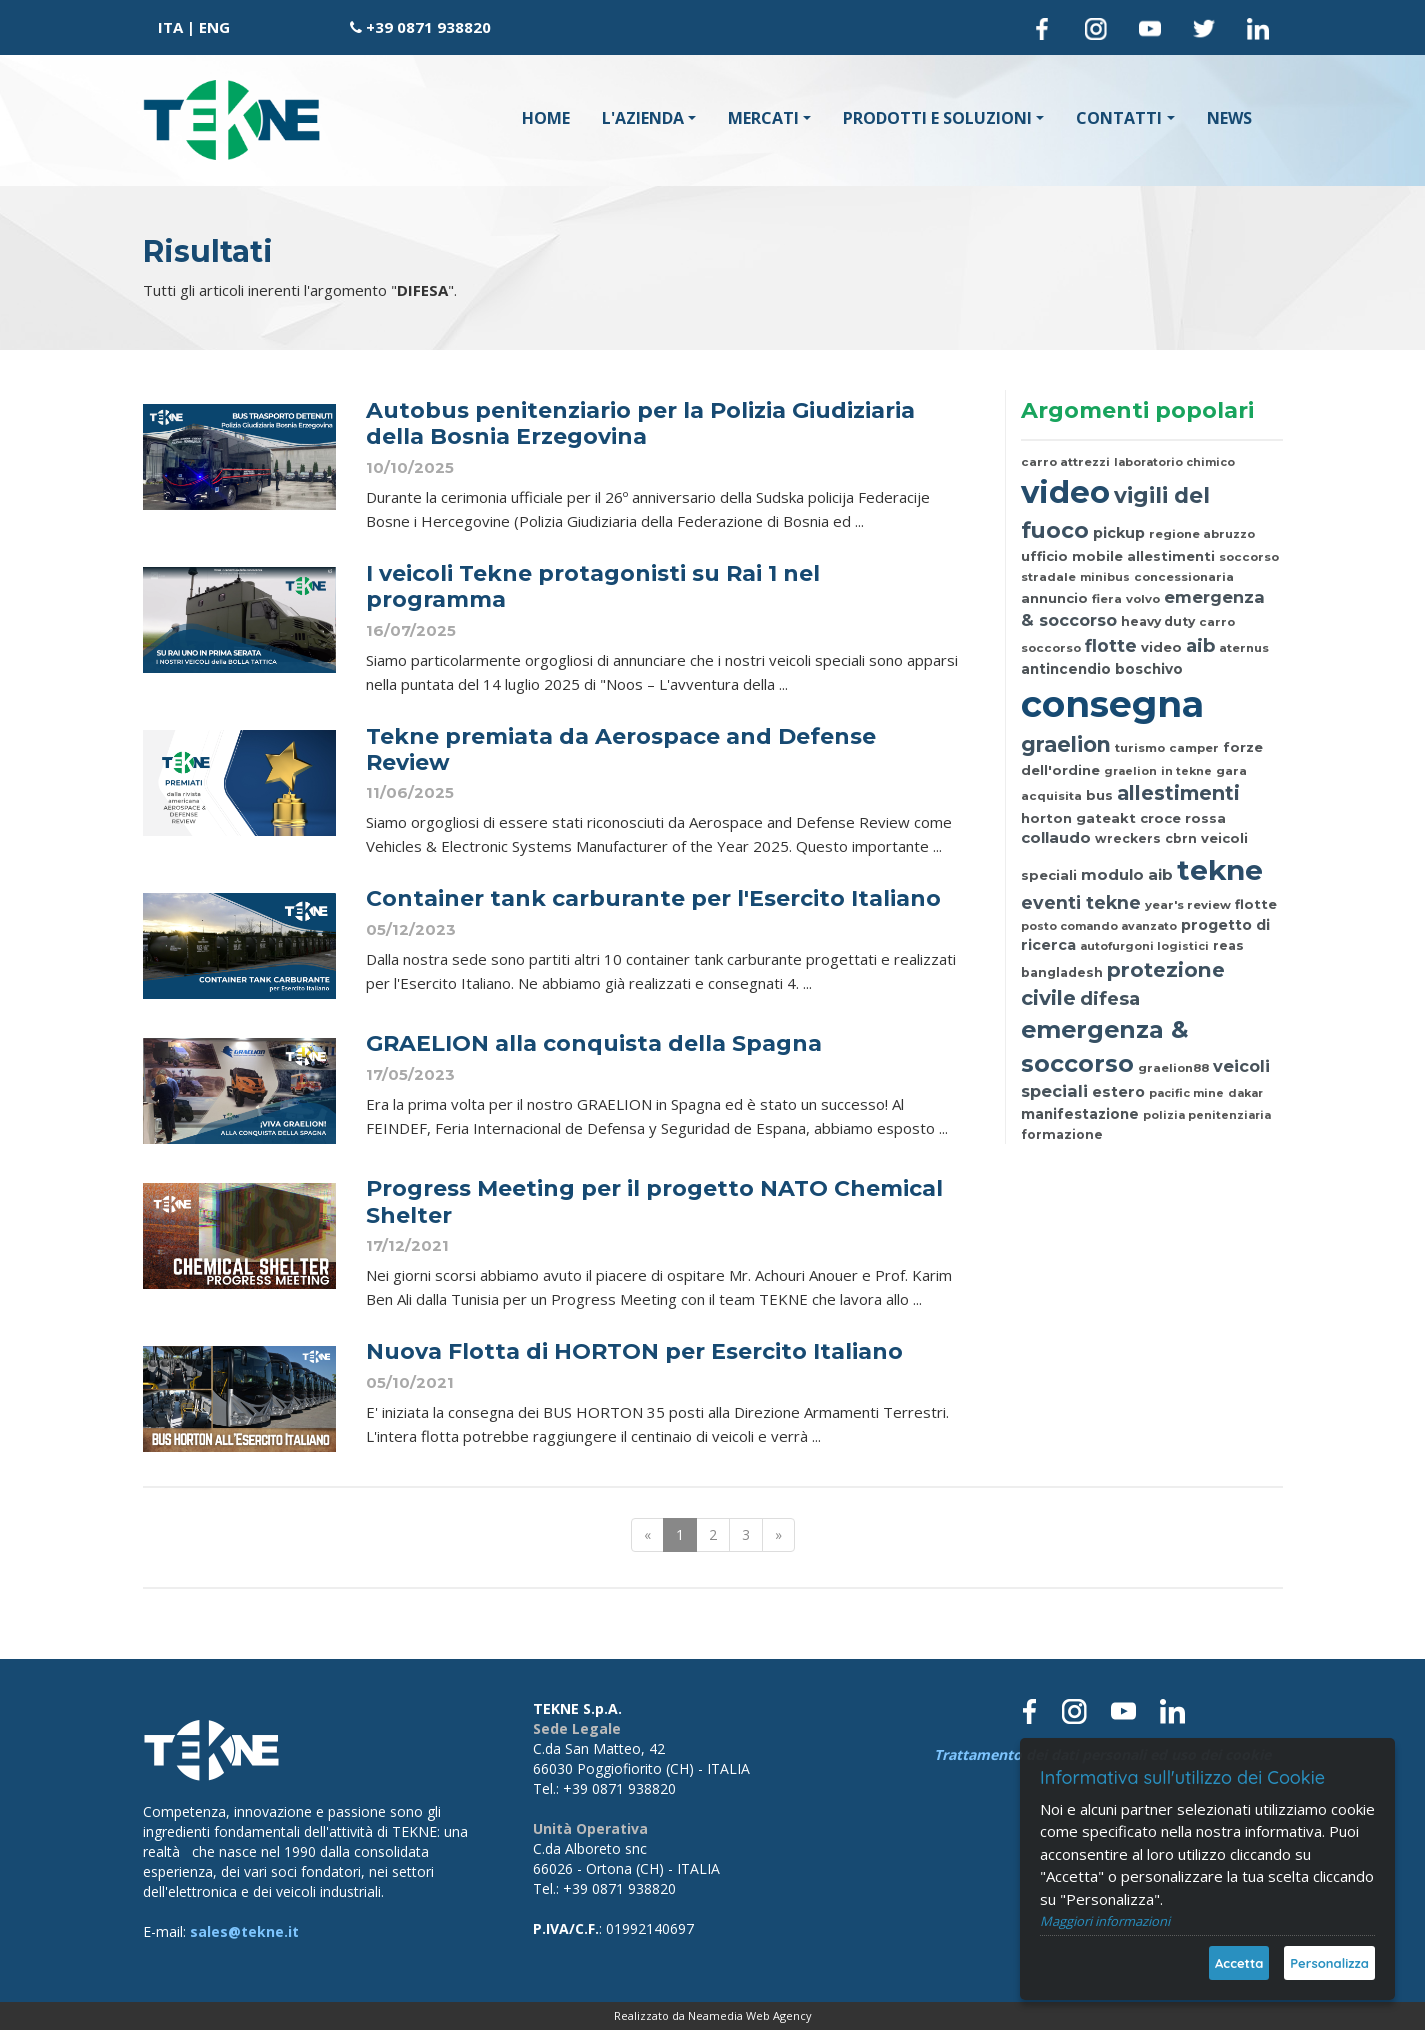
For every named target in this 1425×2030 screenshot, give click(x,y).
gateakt (1106, 818)
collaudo (1056, 838)
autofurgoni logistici (1144, 946)
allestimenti (1171, 556)
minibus (1105, 577)
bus (1099, 795)
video (1065, 492)
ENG (214, 27)
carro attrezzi (1065, 462)
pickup (1119, 533)
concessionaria (1184, 577)
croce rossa (1183, 818)
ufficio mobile (1072, 556)
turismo (1140, 748)
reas (1228, 945)
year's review (1188, 905)
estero (1118, 1092)
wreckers (1128, 838)
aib (1200, 645)
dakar (1245, 1093)
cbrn (1181, 838)
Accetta (1239, 1963)
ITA (170, 27)
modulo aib (1127, 875)
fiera (1107, 599)
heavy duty (1158, 621)
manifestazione (1080, 1114)
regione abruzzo (1202, 534)
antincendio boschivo (1102, 669)
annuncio (1054, 598)
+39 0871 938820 (428, 27)
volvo (1143, 599)
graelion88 (1173, 1068)
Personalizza (1329, 1963)
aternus (1244, 648)
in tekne (1186, 771)
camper (1194, 748)
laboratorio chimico (1174, 462)
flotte (1111, 645)
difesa (1110, 998)
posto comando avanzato (1099, 926)
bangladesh (1062, 972)
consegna (1112, 704)
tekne (1220, 870)
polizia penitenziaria (1207, 1115)
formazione (1062, 1134)
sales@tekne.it (244, 1931)
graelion (1066, 744)
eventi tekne (1081, 902)
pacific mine (1186, 1093)
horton (1046, 818)
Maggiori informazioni (1105, 1921)
